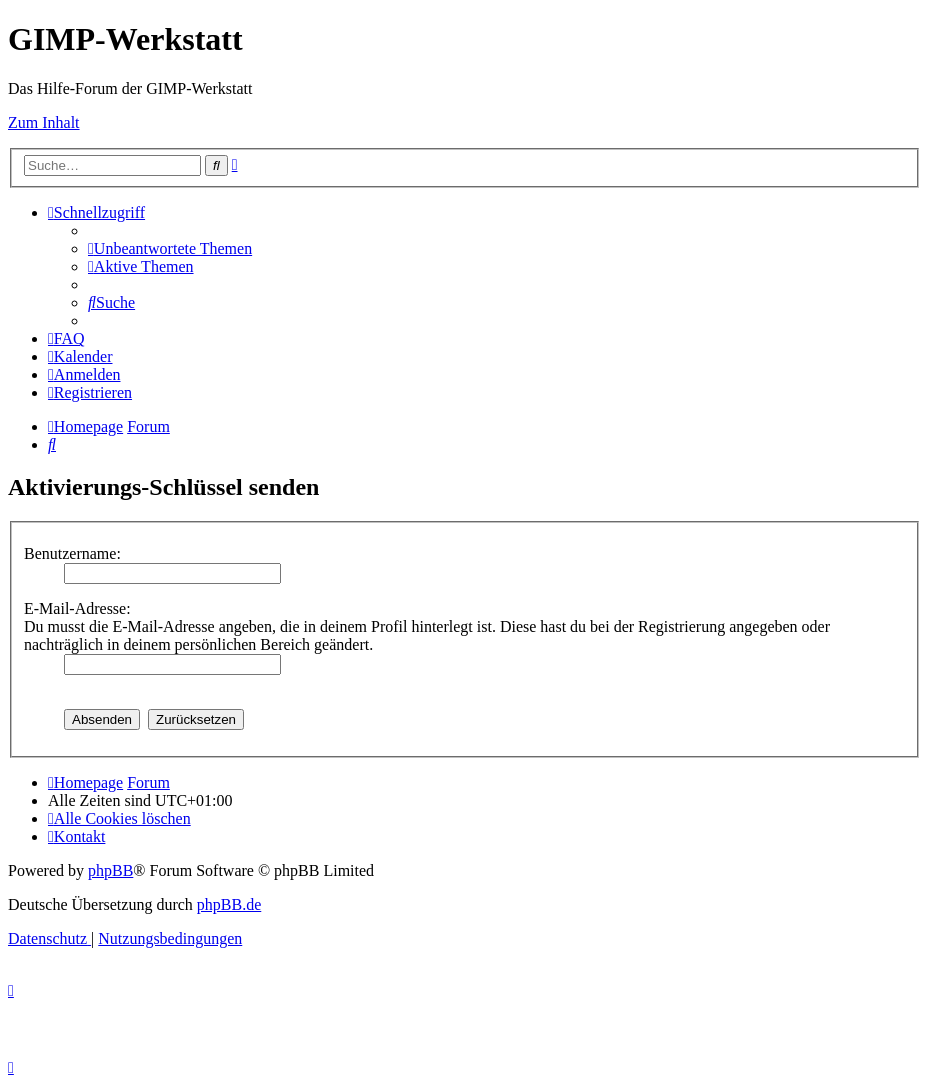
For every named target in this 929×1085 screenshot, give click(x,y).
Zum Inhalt (44, 122)
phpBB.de (229, 904)
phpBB (110, 870)
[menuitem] (170, 248)
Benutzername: (72, 553)
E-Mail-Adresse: (77, 608)
